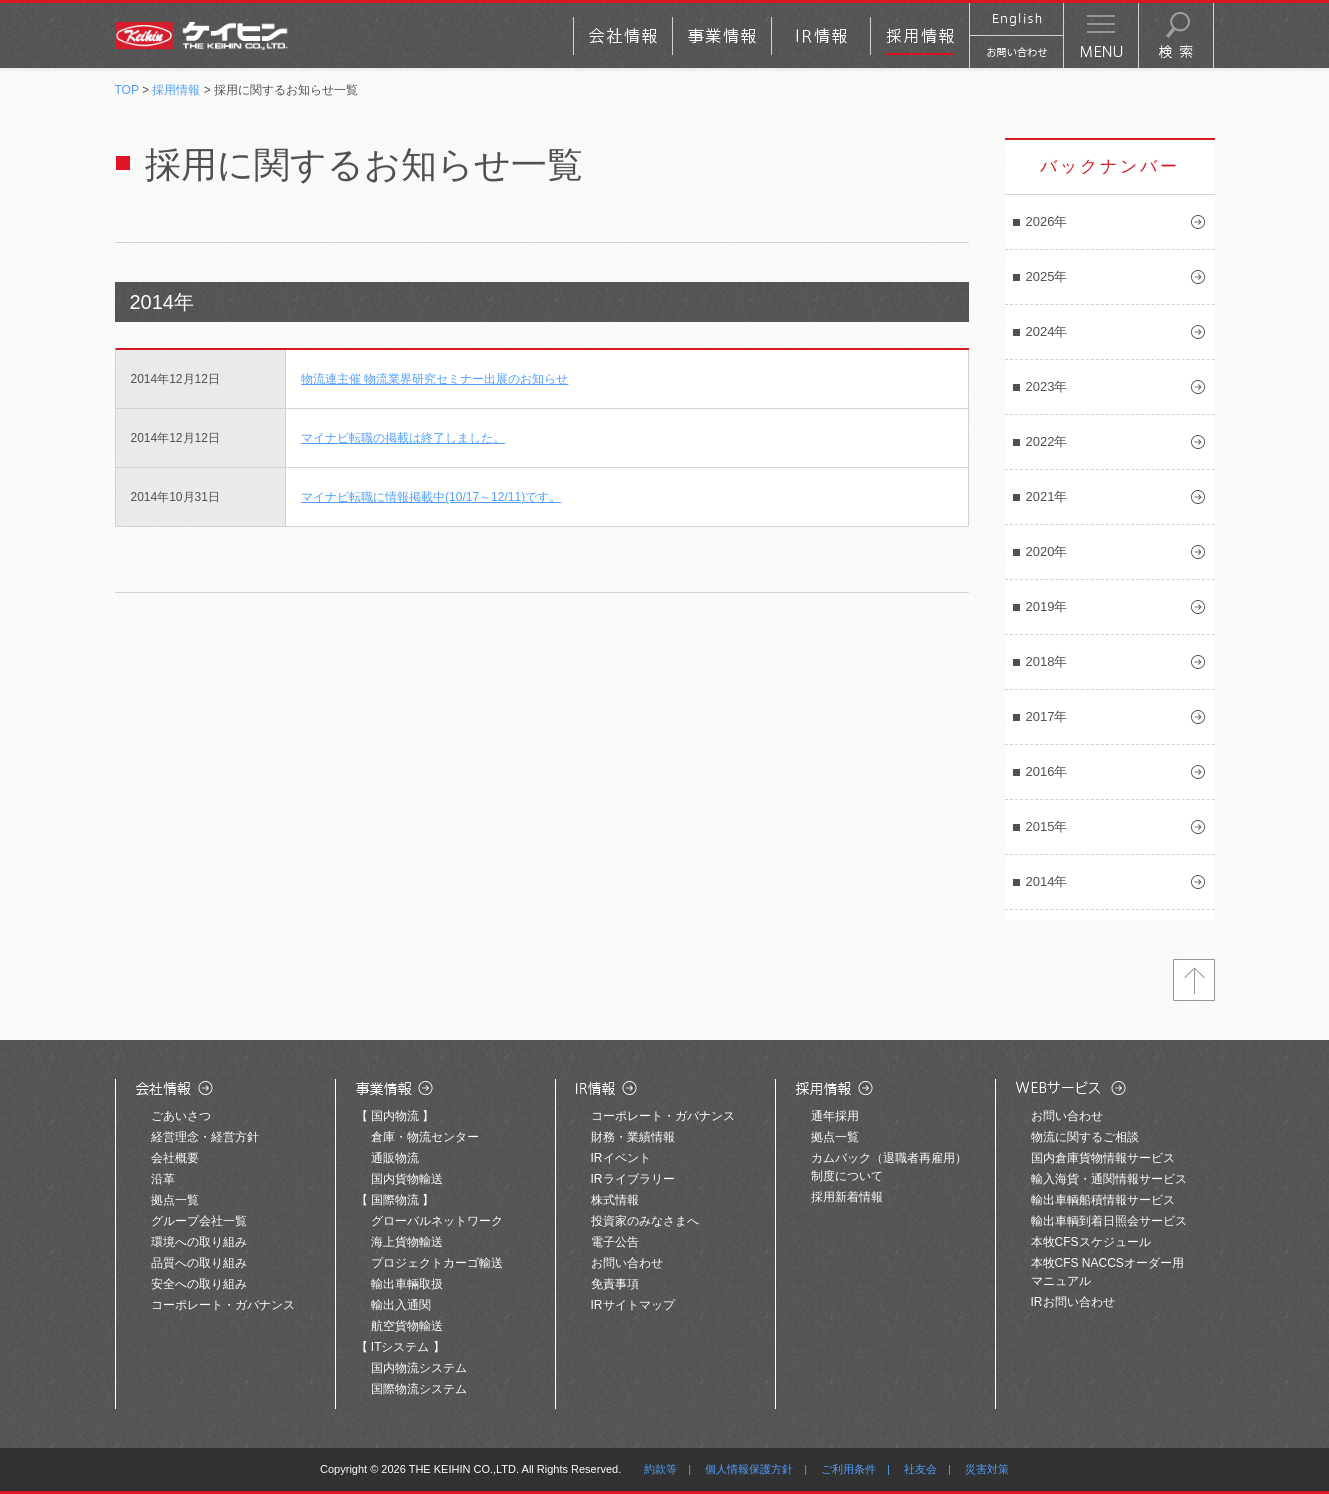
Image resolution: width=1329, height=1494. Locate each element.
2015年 (1047, 826)
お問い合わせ (627, 1263)
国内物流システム (419, 1368)
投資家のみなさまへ (645, 1221)
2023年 (1047, 386)
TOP (127, 90)
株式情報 (615, 1200)
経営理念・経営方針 (205, 1137)
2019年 (1047, 606)
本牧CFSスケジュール (1091, 1242)
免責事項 (615, 1284)
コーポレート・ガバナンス (223, 1305)
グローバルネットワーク (437, 1221)
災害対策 (987, 1469)
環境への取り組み (199, 1242)
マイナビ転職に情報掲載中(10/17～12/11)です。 (431, 497)
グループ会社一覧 (199, 1221)
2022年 (1047, 441)
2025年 (1047, 276)
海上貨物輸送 (407, 1242)
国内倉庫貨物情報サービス (1103, 1158)
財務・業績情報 (633, 1137)
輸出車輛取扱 (407, 1284)
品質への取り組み (199, 1263)
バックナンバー (1110, 166)
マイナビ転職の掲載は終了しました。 (403, 438)
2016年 (1047, 771)
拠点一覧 (175, 1200)
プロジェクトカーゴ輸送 (437, 1263)
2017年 (1047, 716)
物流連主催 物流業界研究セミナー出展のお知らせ (434, 379)
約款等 (660, 1469)
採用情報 (176, 90)
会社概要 (175, 1158)
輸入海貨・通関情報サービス (1109, 1179)
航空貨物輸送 (407, 1326)
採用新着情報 (847, 1197)
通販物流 (395, 1158)
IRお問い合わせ (1073, 1302)
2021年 (1047, 496)
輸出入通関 (401, 1305)
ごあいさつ (181, 1116)
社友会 (920, 1469)
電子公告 (615, 1242)
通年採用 (835, 1116)
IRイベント (621, 1158)
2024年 (1047, 331)
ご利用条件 (848, 1469)
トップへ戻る (1194, 980)
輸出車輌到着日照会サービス (1109, 1221)
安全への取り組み (199, 1284)
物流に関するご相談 (1085, 1137)
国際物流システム (419, 1389)
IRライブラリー (633, 1179)
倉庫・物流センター (425, 1137)
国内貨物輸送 (407, 1179)
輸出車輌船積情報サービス (1103, 1200)
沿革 (163, 1179)
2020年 (1047, 551)
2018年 (1047, 661)
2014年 (1047, 881)
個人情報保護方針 (749, 1469)
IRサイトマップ (633, 1305)
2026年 (1047, 221)
